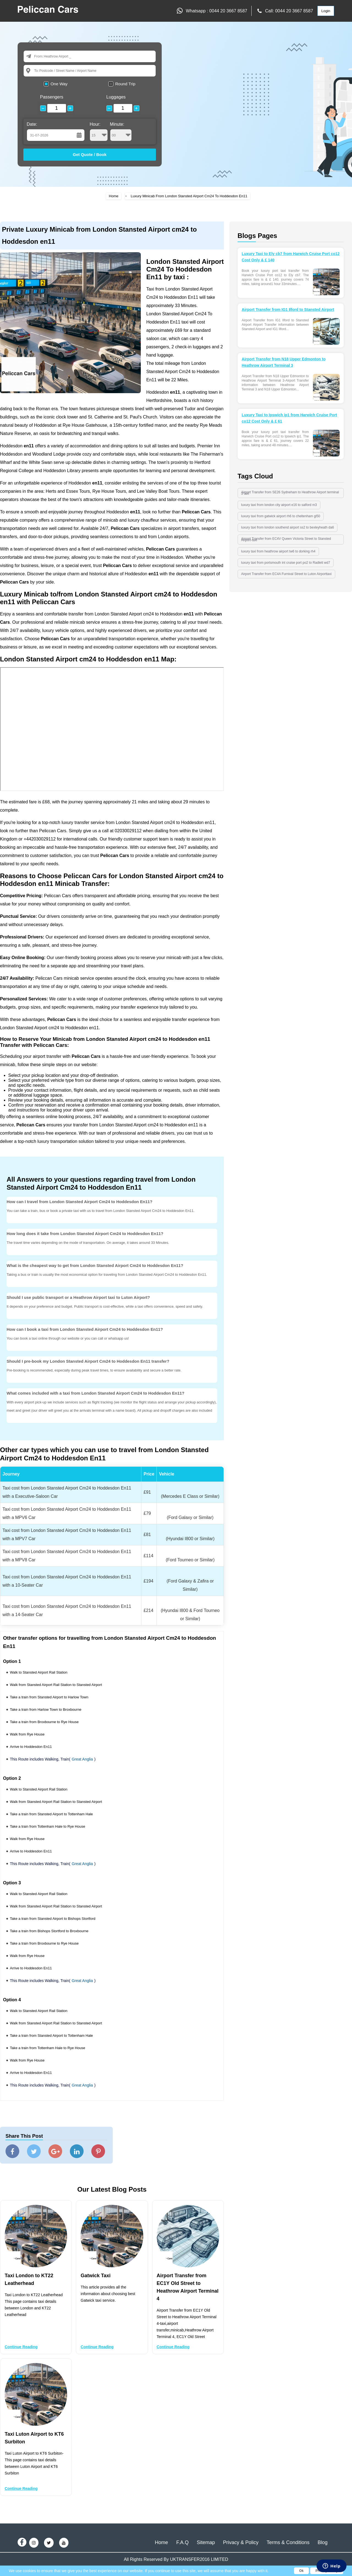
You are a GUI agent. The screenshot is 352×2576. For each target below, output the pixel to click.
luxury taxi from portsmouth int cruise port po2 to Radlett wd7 (285, 563)
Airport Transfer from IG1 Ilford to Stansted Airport (288, 309)
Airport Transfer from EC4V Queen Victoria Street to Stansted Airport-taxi (286, 539)
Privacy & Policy (240, 2542)
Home (114, 196)
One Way (59, 83)
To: (36, 71)
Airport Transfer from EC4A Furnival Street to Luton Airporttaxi (286, 574)
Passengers (52, 97)
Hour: (99, 131)
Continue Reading (21, 2347)
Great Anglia (82, 1759)
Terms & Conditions (287, 2542)
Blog (323, 2542)
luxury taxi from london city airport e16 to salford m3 (279, 505)
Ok (301, 2571)
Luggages (116, 97)
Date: (32, 124)
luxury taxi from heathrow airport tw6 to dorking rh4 (278, 551)
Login (325, 11)
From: (38, 56)
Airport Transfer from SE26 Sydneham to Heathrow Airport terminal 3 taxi (290, 493)
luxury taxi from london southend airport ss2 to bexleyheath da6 (287, 527)
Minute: (121, 131)
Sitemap (206, 2542)
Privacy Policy (326, 2571)
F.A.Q (182, 2542)
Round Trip (125, 83)
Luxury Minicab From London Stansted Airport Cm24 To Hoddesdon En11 (189, 196)
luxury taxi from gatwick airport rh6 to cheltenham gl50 (280, 516)
